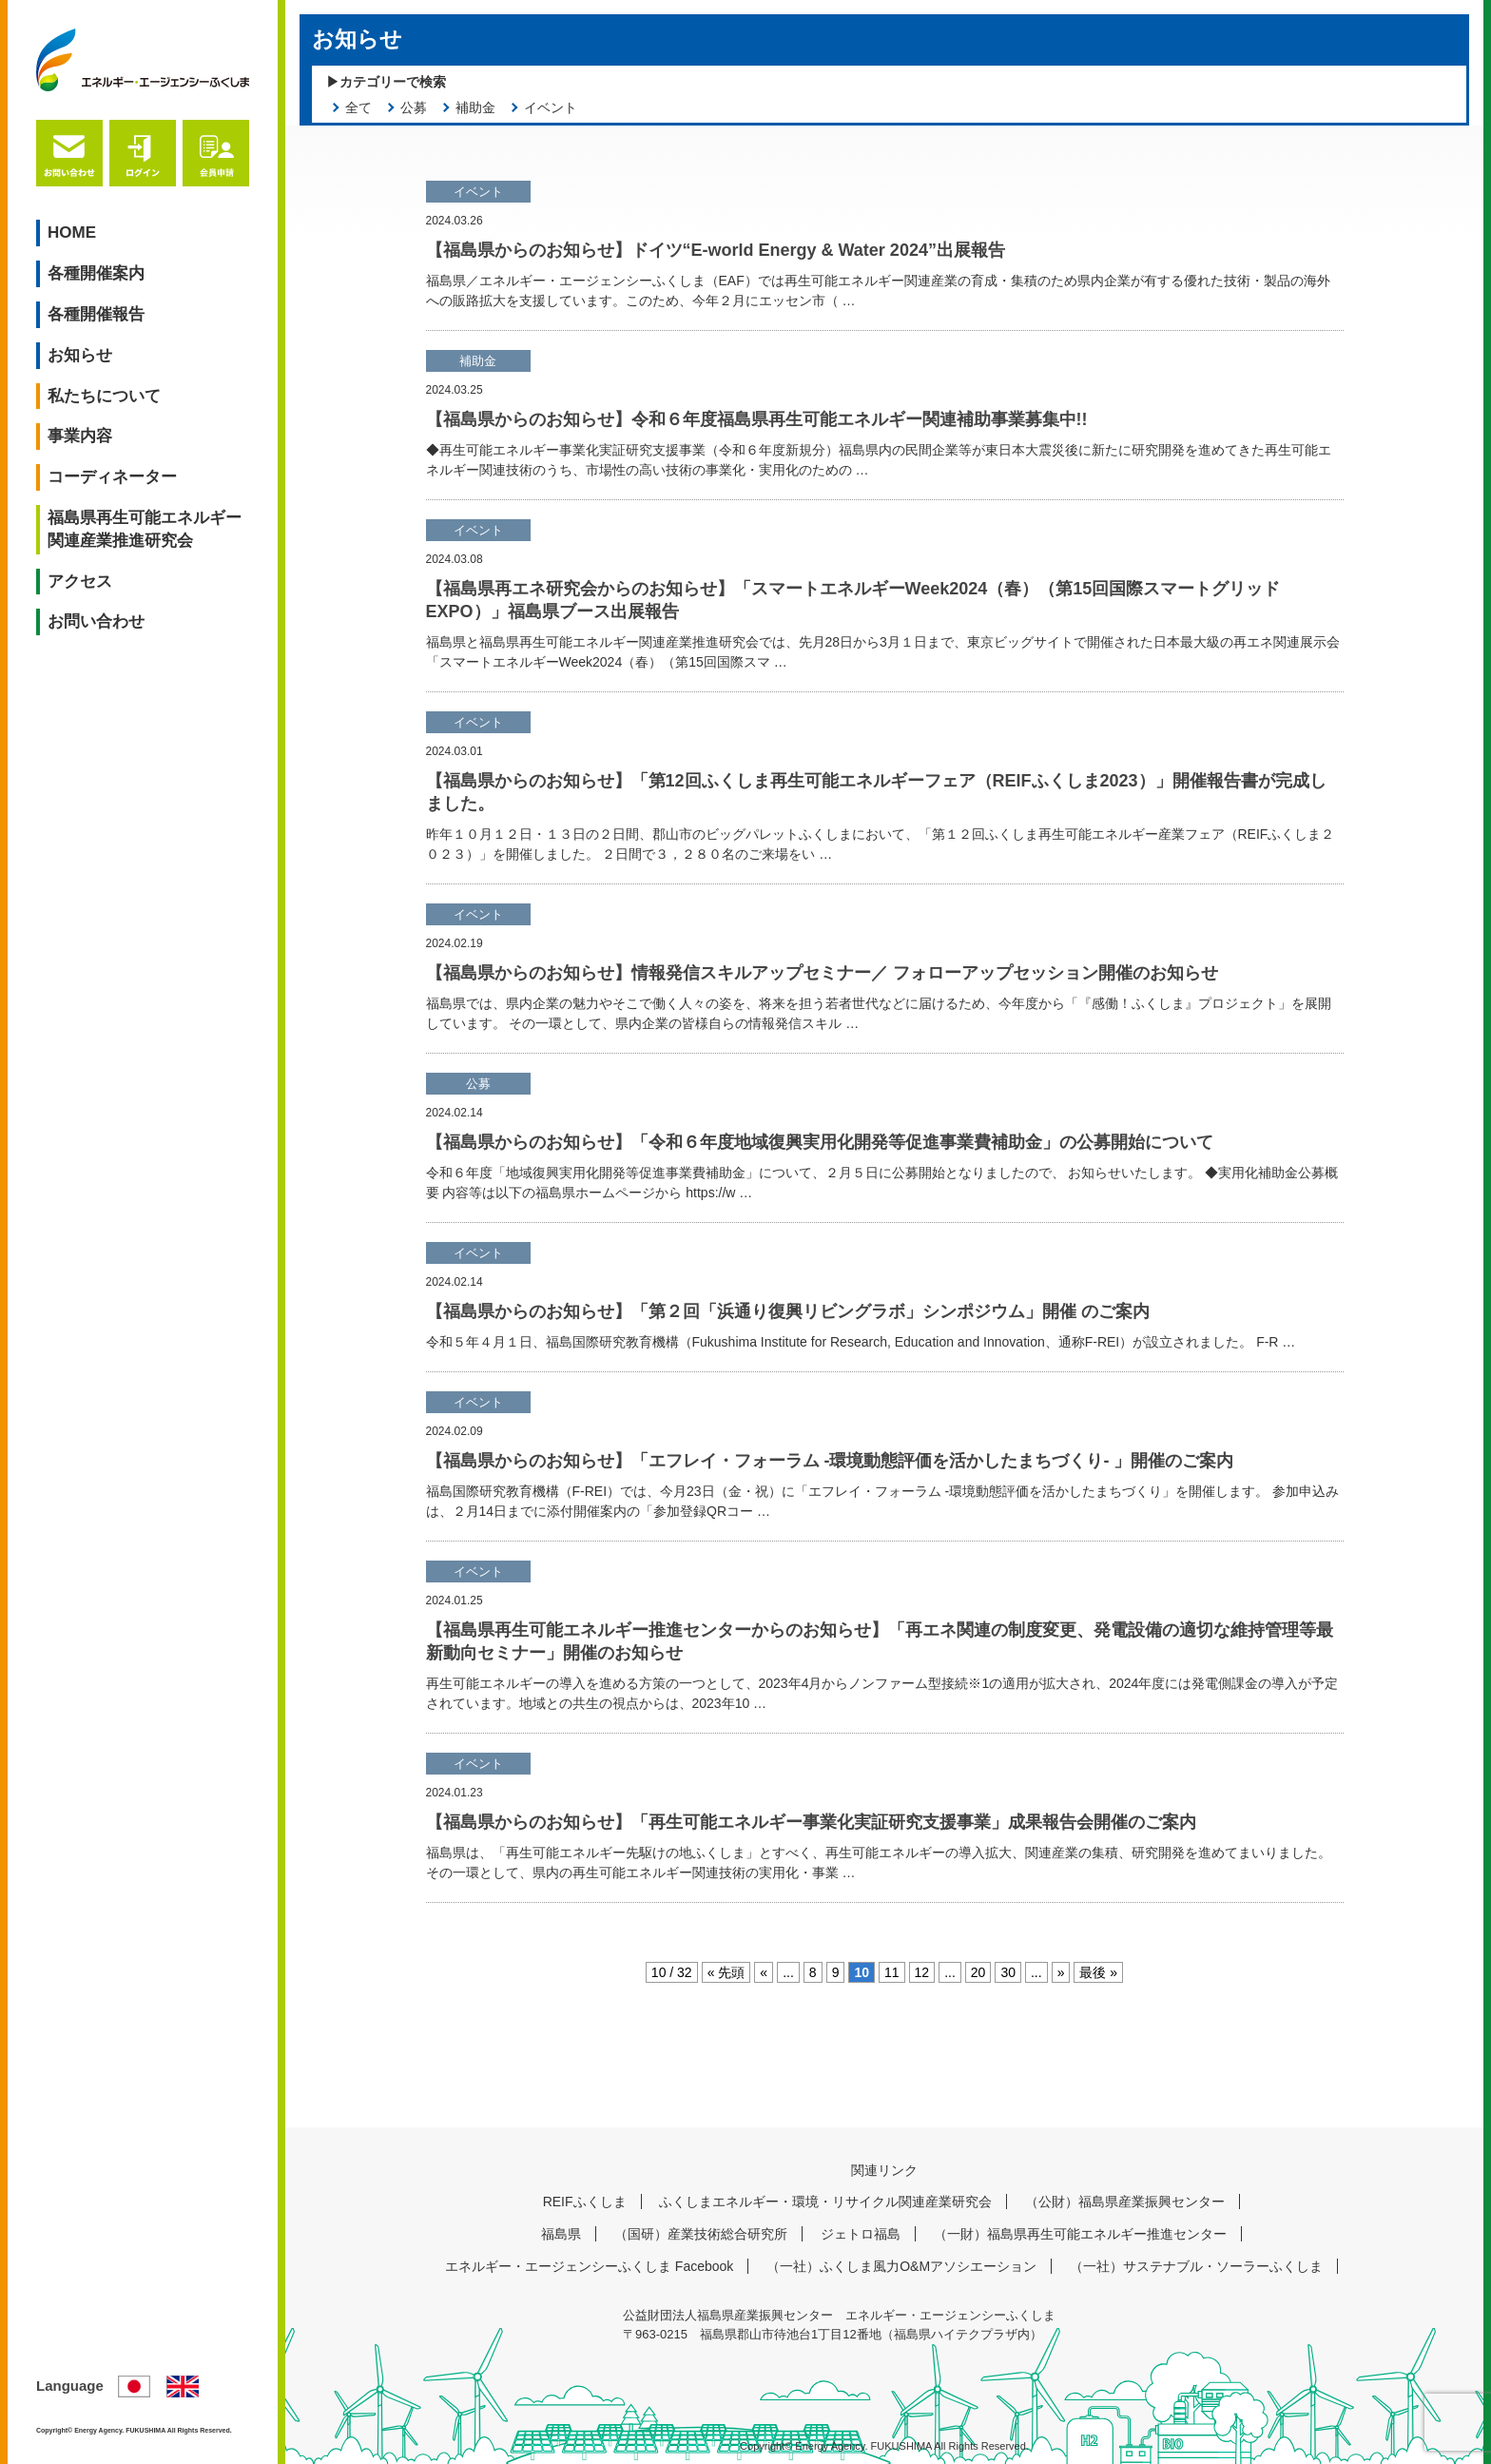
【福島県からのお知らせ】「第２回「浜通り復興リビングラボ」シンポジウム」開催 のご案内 (788, 1311)
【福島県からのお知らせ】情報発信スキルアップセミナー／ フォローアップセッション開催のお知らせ (822, 972)
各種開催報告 (96, 314)
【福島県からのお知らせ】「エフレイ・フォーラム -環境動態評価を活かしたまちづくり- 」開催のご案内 (830, 1460)
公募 (413, 107)
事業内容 (80, 436)
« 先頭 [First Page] (726, 1972)
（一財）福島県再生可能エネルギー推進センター (1080, 2233)
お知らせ (80, 355)
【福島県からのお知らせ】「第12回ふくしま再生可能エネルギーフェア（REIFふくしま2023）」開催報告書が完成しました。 (876, 792)
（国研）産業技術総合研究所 (700, 2233)
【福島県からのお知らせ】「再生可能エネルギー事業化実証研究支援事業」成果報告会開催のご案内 (811, 1822)
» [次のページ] (1061, 1972)
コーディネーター (112, 477)
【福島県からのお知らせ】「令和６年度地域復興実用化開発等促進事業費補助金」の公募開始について (819, 1142)
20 (978, 1972)
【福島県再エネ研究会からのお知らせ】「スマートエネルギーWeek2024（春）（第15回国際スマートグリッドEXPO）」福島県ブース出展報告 (853, 600)
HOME (72, 232)
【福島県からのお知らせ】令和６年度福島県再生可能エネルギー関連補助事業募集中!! (757, 419)
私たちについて (104, 396)
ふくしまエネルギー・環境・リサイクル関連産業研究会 (825, 2201)
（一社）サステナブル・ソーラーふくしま (1196, 2266)
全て (358, 107)
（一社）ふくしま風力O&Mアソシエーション (901, 2266)
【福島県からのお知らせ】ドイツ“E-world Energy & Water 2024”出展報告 (715, 250)
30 (1008, 1972)
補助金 (475, 107)
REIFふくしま (585, 2201)
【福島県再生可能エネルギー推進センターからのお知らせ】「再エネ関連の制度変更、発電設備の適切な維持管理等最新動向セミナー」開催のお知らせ (879, 1641)
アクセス (80, 581)
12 (922, 1972)
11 (892, 1972)
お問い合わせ (96, 621)
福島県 (561, 2233)
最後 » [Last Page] (1098, 1972)
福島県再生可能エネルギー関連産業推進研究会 (145, 529)
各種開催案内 (96, 273)
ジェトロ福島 (860, 2233)
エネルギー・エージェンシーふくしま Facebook (589, 2266)
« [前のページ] (763, 1972)
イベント (550, 107)
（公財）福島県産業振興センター (1125, 2201)
